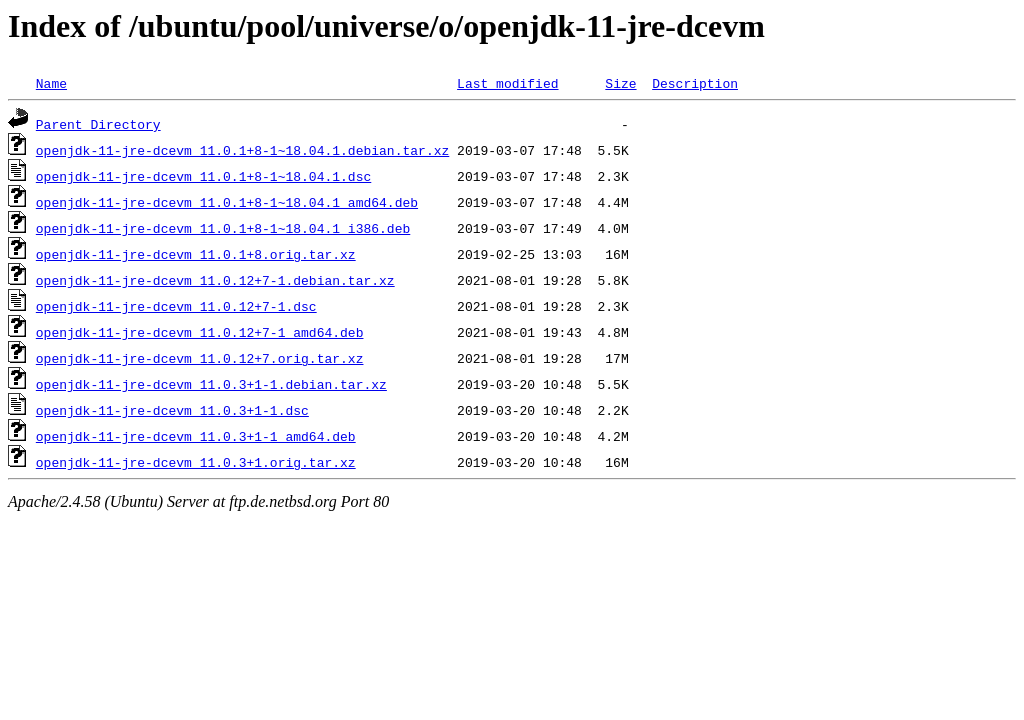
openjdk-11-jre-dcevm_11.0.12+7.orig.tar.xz (200, 358)
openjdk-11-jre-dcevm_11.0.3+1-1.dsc (172, 410)
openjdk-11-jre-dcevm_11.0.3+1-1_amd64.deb (196, 436)
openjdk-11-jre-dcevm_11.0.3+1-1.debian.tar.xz (211, 384)
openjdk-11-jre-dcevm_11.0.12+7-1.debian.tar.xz (215, 280)
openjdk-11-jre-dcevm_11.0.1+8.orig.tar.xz (196, 254)
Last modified (507, 83)
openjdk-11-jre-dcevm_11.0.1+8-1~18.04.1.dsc (203, 176)
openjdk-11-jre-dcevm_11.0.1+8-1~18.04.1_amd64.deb (227, 202)
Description (695, 83)
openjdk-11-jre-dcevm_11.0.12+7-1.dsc (176, 306)
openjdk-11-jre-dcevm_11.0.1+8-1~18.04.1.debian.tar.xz (242, 150)
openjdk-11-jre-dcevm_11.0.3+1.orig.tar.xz (196, 462)
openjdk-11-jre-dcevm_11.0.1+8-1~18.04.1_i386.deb (223, 228)
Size (620, 83)
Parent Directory (98, 124)
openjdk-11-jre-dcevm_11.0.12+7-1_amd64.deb (200, 332)
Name (51, 83)
